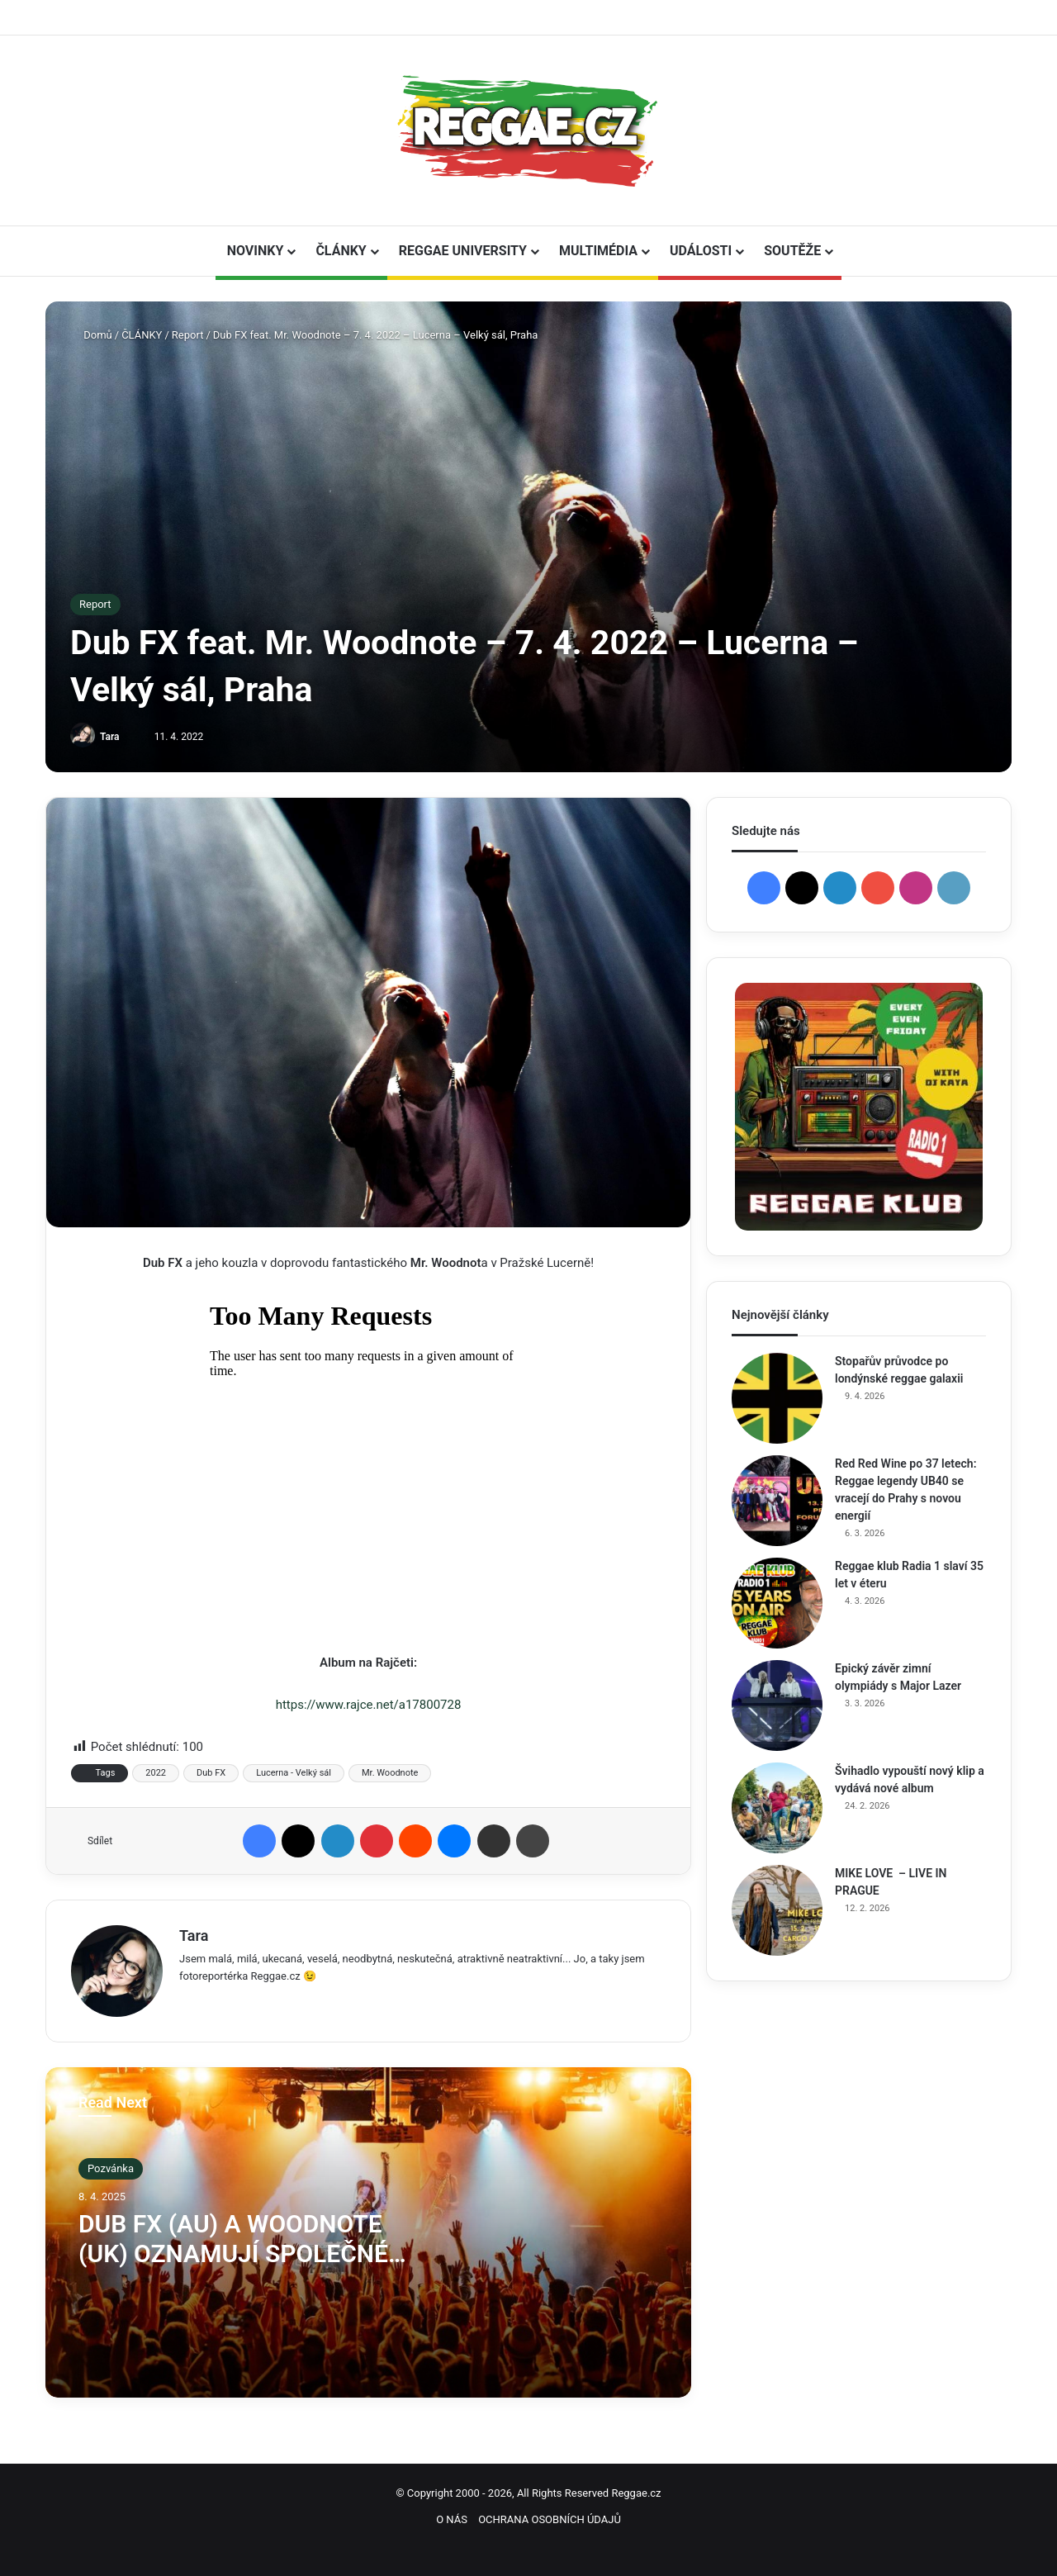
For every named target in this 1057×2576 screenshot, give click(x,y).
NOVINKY (255, 251)
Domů (91, 335)
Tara (110, 736)
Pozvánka (111, 2168)
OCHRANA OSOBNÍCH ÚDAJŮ (549, 2519)
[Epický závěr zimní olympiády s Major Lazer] (777, 1705)
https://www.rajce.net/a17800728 (369, 1704)
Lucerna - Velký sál (293, 1772)
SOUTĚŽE (792, 251)
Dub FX (211, 1772)
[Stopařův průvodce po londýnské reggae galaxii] (777, 1398)
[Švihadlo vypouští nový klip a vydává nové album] (777, 1807)
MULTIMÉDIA (598, 251)
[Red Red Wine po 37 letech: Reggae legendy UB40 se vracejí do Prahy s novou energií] (777, 1500)
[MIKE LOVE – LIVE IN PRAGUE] (777, 1910)
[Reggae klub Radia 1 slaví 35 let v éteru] (777, 1603)
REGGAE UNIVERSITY (463, 251)
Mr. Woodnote (390, 1772)
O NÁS (451, 2519)
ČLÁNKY (340, 251)
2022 (155, 1772)
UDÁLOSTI (701, 251)
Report (188, 335)
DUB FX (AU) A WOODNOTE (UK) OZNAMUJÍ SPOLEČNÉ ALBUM (233, 2253)
